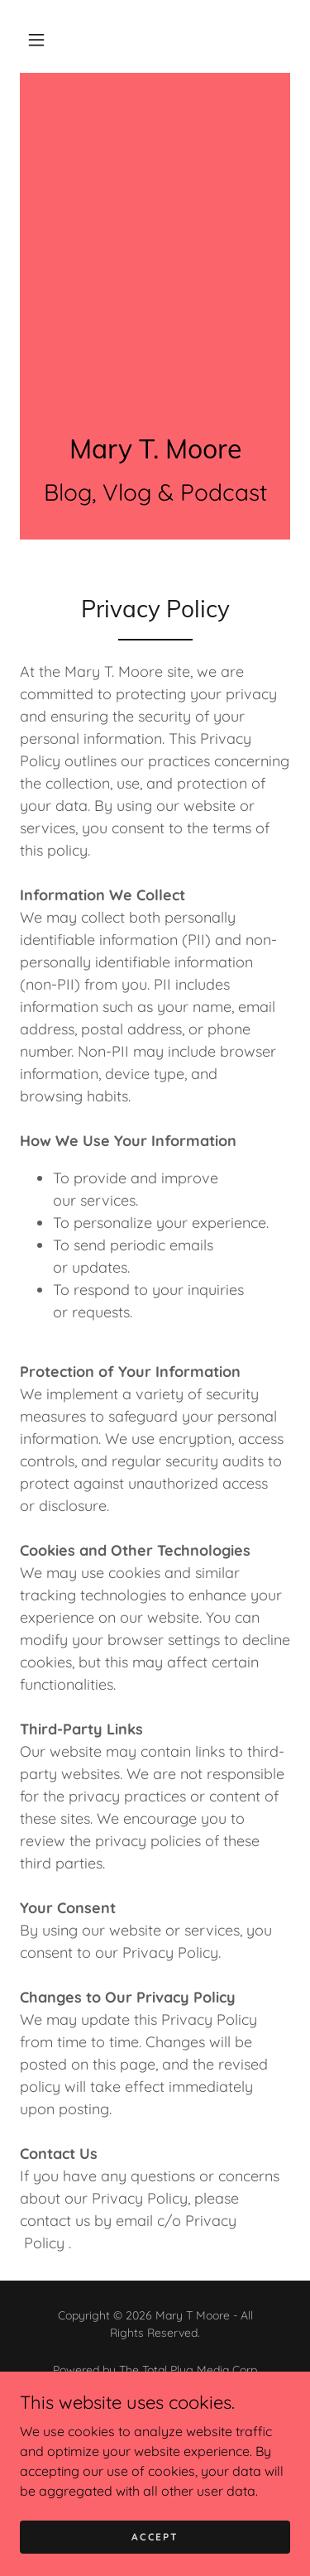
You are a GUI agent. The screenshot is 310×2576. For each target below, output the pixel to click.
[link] (155, 448)
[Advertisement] (155, 236)
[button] (36, 39)
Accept (154, 2536)
